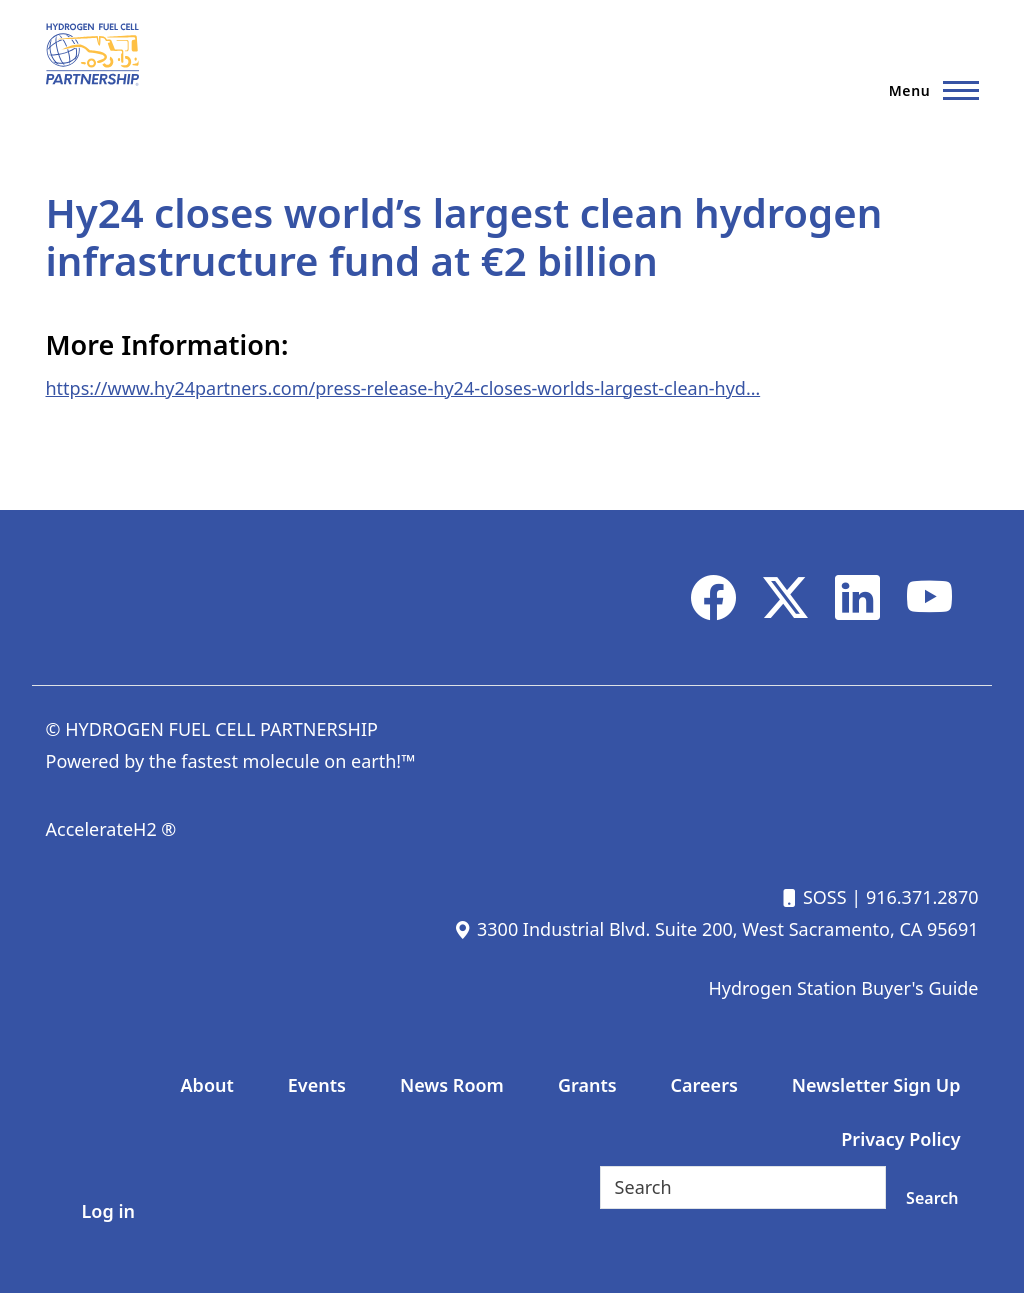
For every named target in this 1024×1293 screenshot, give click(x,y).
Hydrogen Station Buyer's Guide (843, 988)
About (207, 1085)
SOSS (813, 897)
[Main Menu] (928, 90)
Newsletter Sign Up (876, 1085)
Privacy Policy (900, 1139)
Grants (587, 1085)
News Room (452, 1085)
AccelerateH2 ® (111, 829)
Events (317, 1085)
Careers (704, 1085)
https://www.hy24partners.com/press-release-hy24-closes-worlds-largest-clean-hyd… (403, 388)
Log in (108, 1211)
